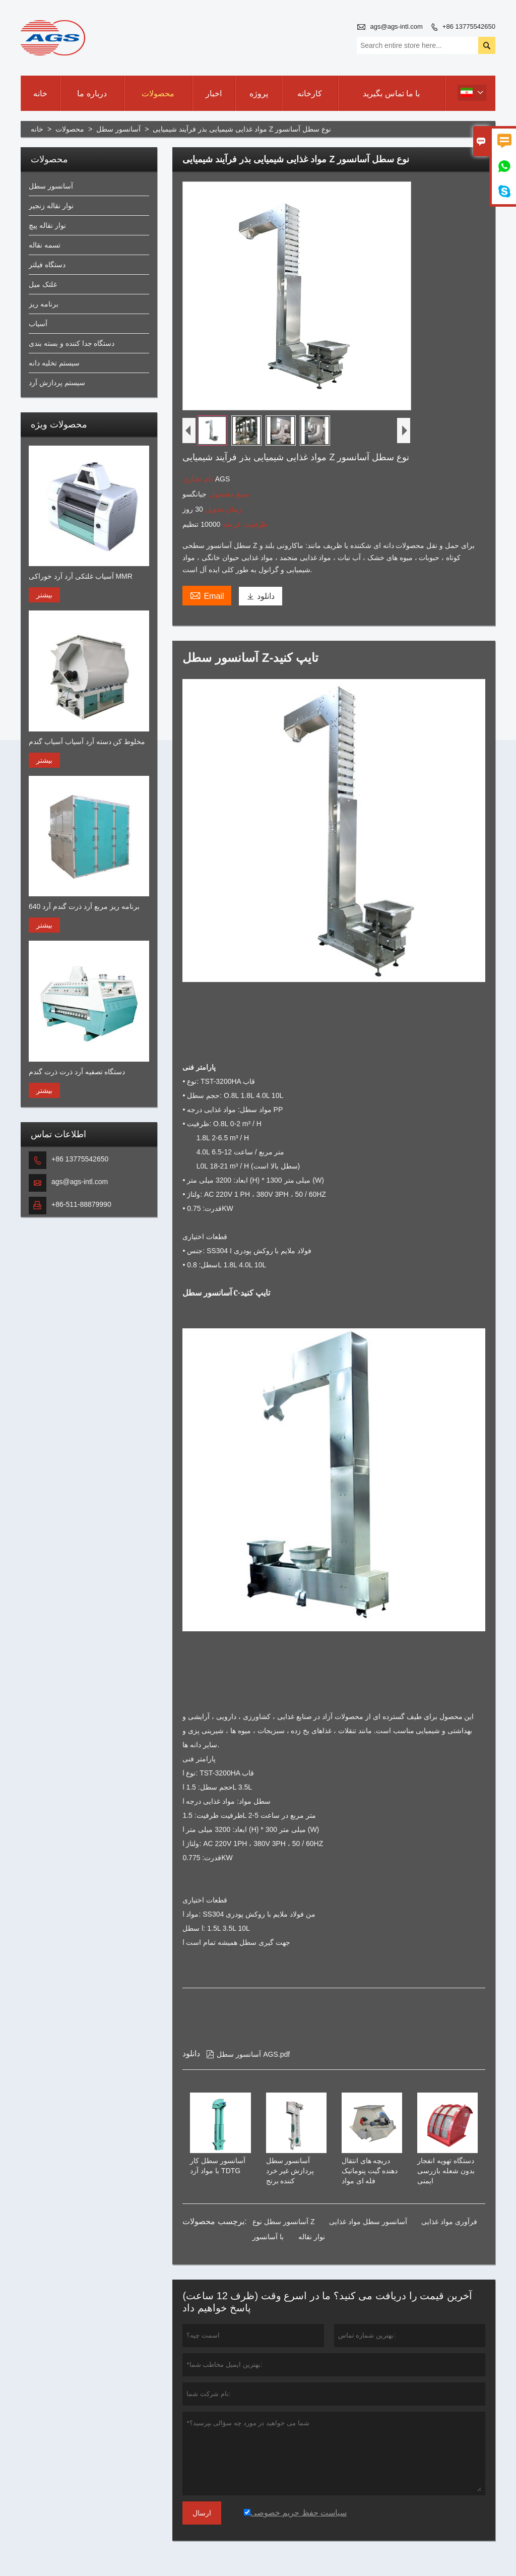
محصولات (158, 93)
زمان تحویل (222, 509)
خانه (40, 93)
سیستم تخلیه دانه (54, 363)
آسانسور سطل (118, 129)
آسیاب (38, 324)
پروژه (258, 93)
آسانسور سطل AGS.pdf (248, 2054)
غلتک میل (43, 284)
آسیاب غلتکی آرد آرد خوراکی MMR (81, 576)
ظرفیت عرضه (243, 524)
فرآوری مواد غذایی (449, 2222)
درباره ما (91, 93)
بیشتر (44, 595)
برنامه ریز (43, 304)
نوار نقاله (311, 2237)
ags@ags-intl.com (396, 26)
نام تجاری (198, 478)
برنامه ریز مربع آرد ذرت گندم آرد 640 (84, 906)
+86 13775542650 (468, 26)
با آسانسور (268, 2237)
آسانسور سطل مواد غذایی (368, 2222)
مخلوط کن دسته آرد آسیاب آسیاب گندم (87, 742)
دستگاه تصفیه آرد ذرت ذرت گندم (77, 1072)
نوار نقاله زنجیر (51, 206)
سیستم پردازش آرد (57, 383)
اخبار (214, 93)
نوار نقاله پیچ (47, 225)
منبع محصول (228, 493)
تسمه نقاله (44, 245)
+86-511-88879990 (81, 1204)
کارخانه (309, 93)
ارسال (201, 2513)
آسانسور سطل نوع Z (283, 2222)
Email (207, 594)
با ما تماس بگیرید (391, 93)
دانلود (260, 596)
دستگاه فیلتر (47, 265)
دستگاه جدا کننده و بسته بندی (71, 343)
